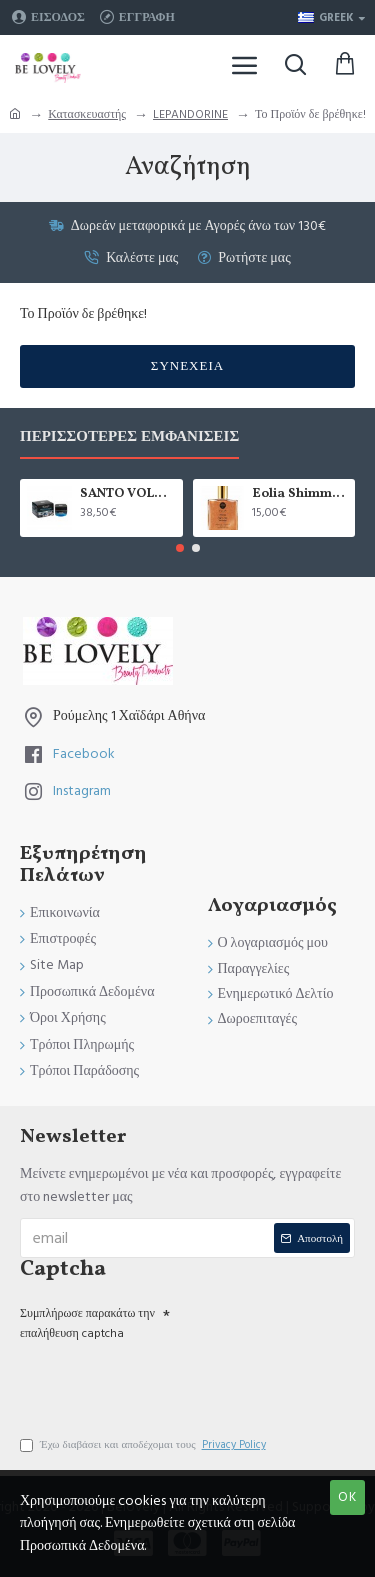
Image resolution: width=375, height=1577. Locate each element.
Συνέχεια (187, 366)
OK (347, 1497)
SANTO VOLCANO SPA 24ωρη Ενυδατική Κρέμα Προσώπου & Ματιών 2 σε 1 (128, 494)
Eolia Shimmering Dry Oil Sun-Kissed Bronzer (300, 494)
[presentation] (160, 1381)
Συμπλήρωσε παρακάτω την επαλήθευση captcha (87, 1323)
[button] (180, 548)
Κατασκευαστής (87, 114)
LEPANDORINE (190, 114)
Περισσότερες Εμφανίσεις (129, 437)
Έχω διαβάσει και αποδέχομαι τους (144, 1445)
